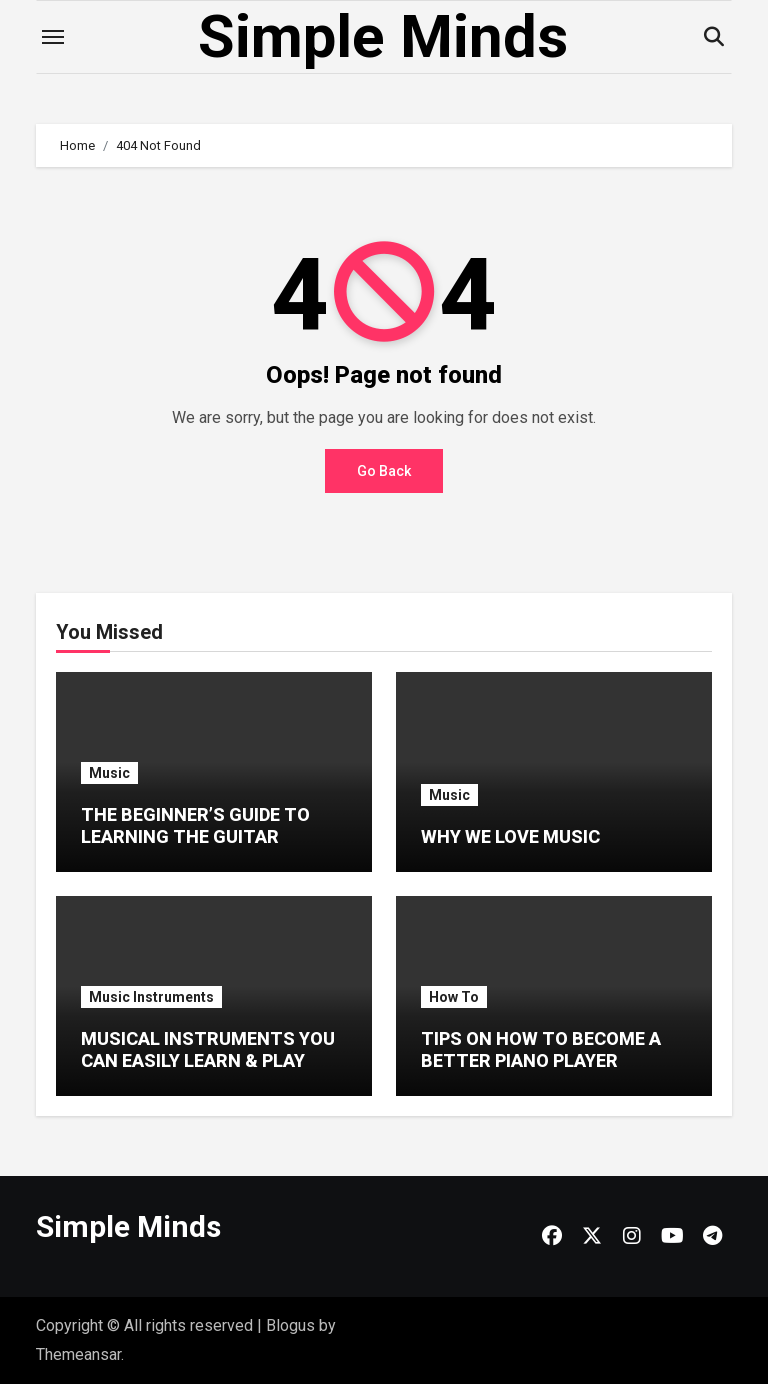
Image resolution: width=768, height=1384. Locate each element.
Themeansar (78, 1354)
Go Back (384, 471)
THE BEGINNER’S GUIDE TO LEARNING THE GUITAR (195, 825)
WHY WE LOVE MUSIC (510, 836)
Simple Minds (383, 36)
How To (454, 997)
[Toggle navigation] (53, 37)
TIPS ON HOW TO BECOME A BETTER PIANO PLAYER (541, 1049)
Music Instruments (151, 997)
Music (109, 773)
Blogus (290, 1325)
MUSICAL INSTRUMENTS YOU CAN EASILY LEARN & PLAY (208, 1049)
